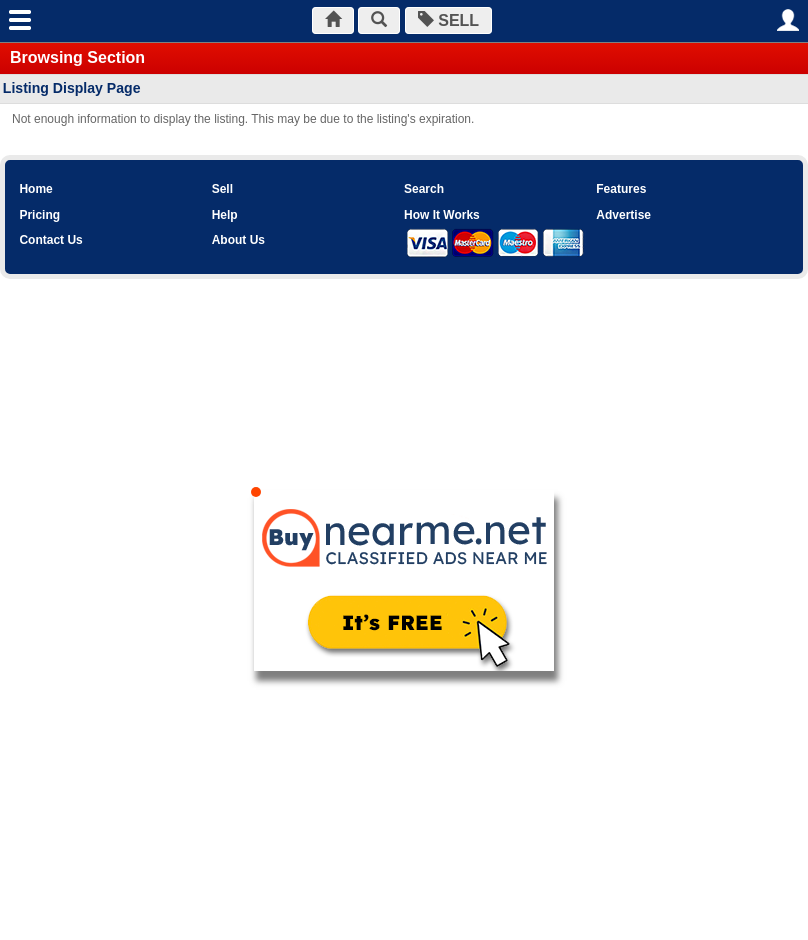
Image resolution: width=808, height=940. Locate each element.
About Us (238, 240)
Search (424, 189)
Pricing (39, 215)
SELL (448, 20)
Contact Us (50, 240)
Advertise (623, 215)
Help (225, 215)
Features (621, 189)
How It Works (442, 215)
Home (35, 189)
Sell (222, 189)
